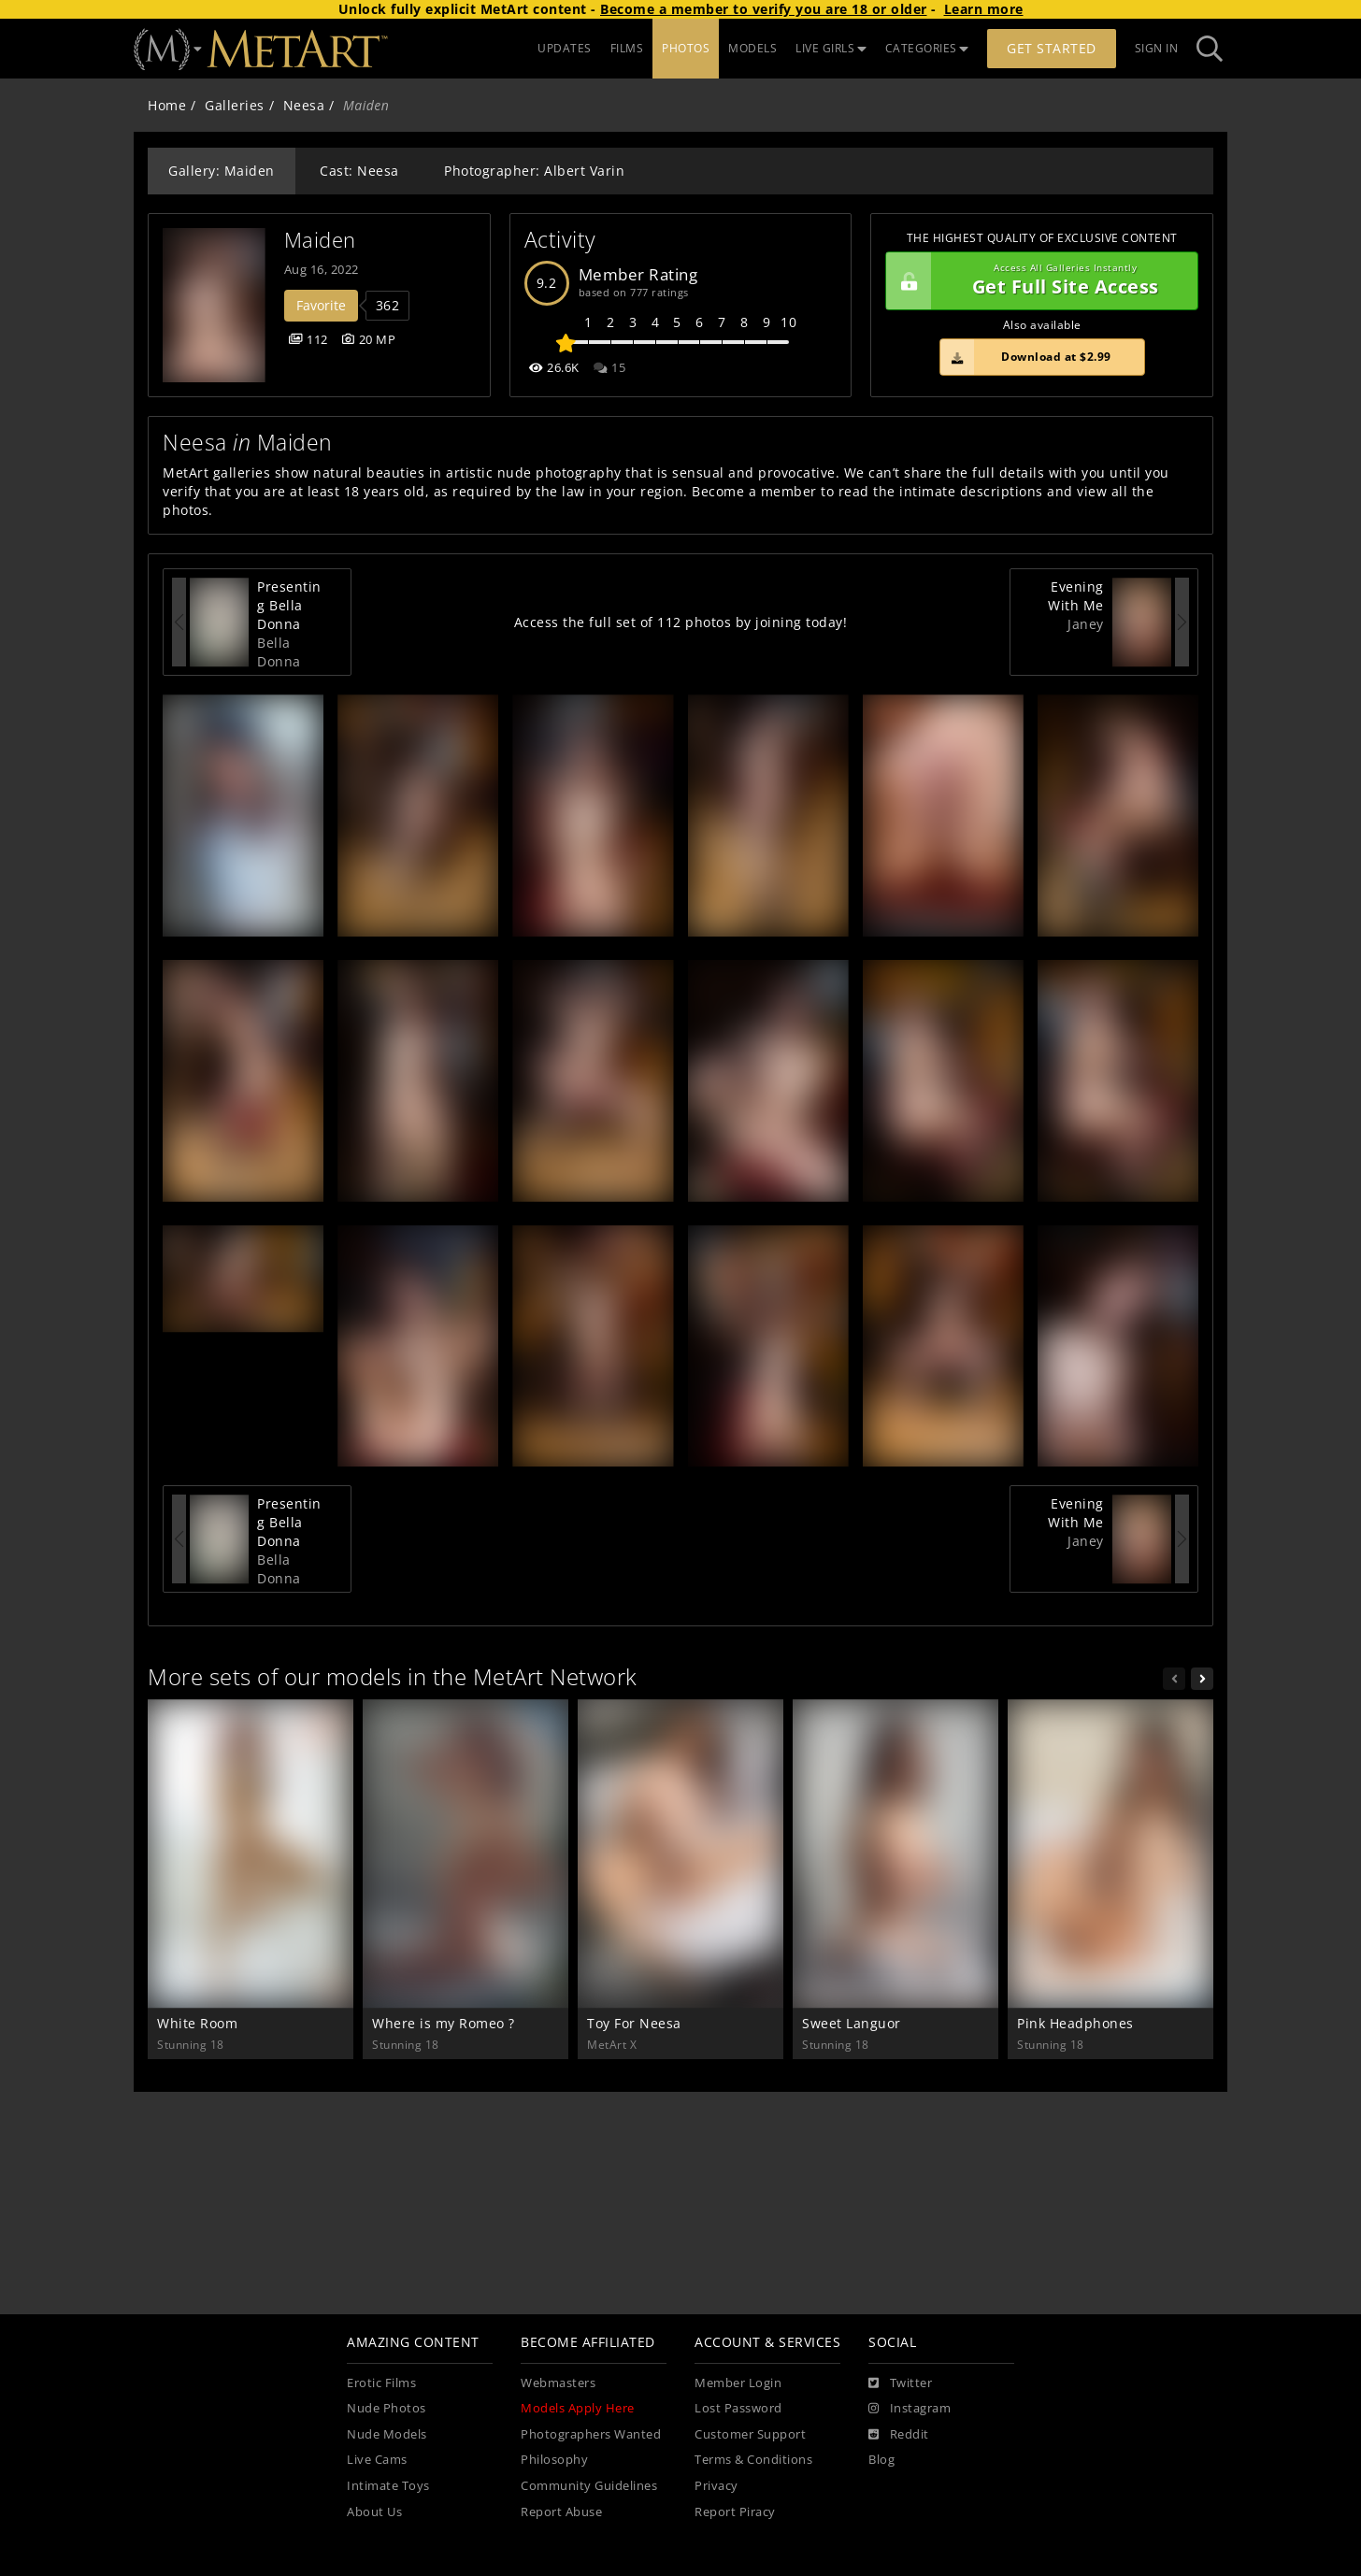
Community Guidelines (589, 2486)
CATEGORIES (927, 48)
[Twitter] (900, 2383)
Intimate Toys (388, 2486)
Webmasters (558, 2383)
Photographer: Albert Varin (534, 170)
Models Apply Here (578, 2408)
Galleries (235, 105)
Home (167, 105)
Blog (881, 2460)
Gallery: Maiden (221, 170)
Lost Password (738, 2408)
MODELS (752, 48)
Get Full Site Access (1037, 281)
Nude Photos (386, 2408)
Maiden (320, 239)
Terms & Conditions (753, 2460)
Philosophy (554, 2460)
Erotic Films (381, 2383)
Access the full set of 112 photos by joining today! (681, 622)
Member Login (738, 2383)
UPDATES (564, 48)
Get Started (1051, 48)
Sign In (1157, 48)
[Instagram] (909, 2408)
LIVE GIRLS (831, 48)
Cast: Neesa (359, 170)
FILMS (627, 48)
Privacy (716, 2486)
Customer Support (750, 2434)
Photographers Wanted (591, 2434)
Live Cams (377, 2460)
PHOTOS (685, 48)
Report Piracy (735, 2512)
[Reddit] (898, 2434)
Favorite (321, 305)
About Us (374, 2512)
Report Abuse (561, 2512)
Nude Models (387, 2434)
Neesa (304, 105)
